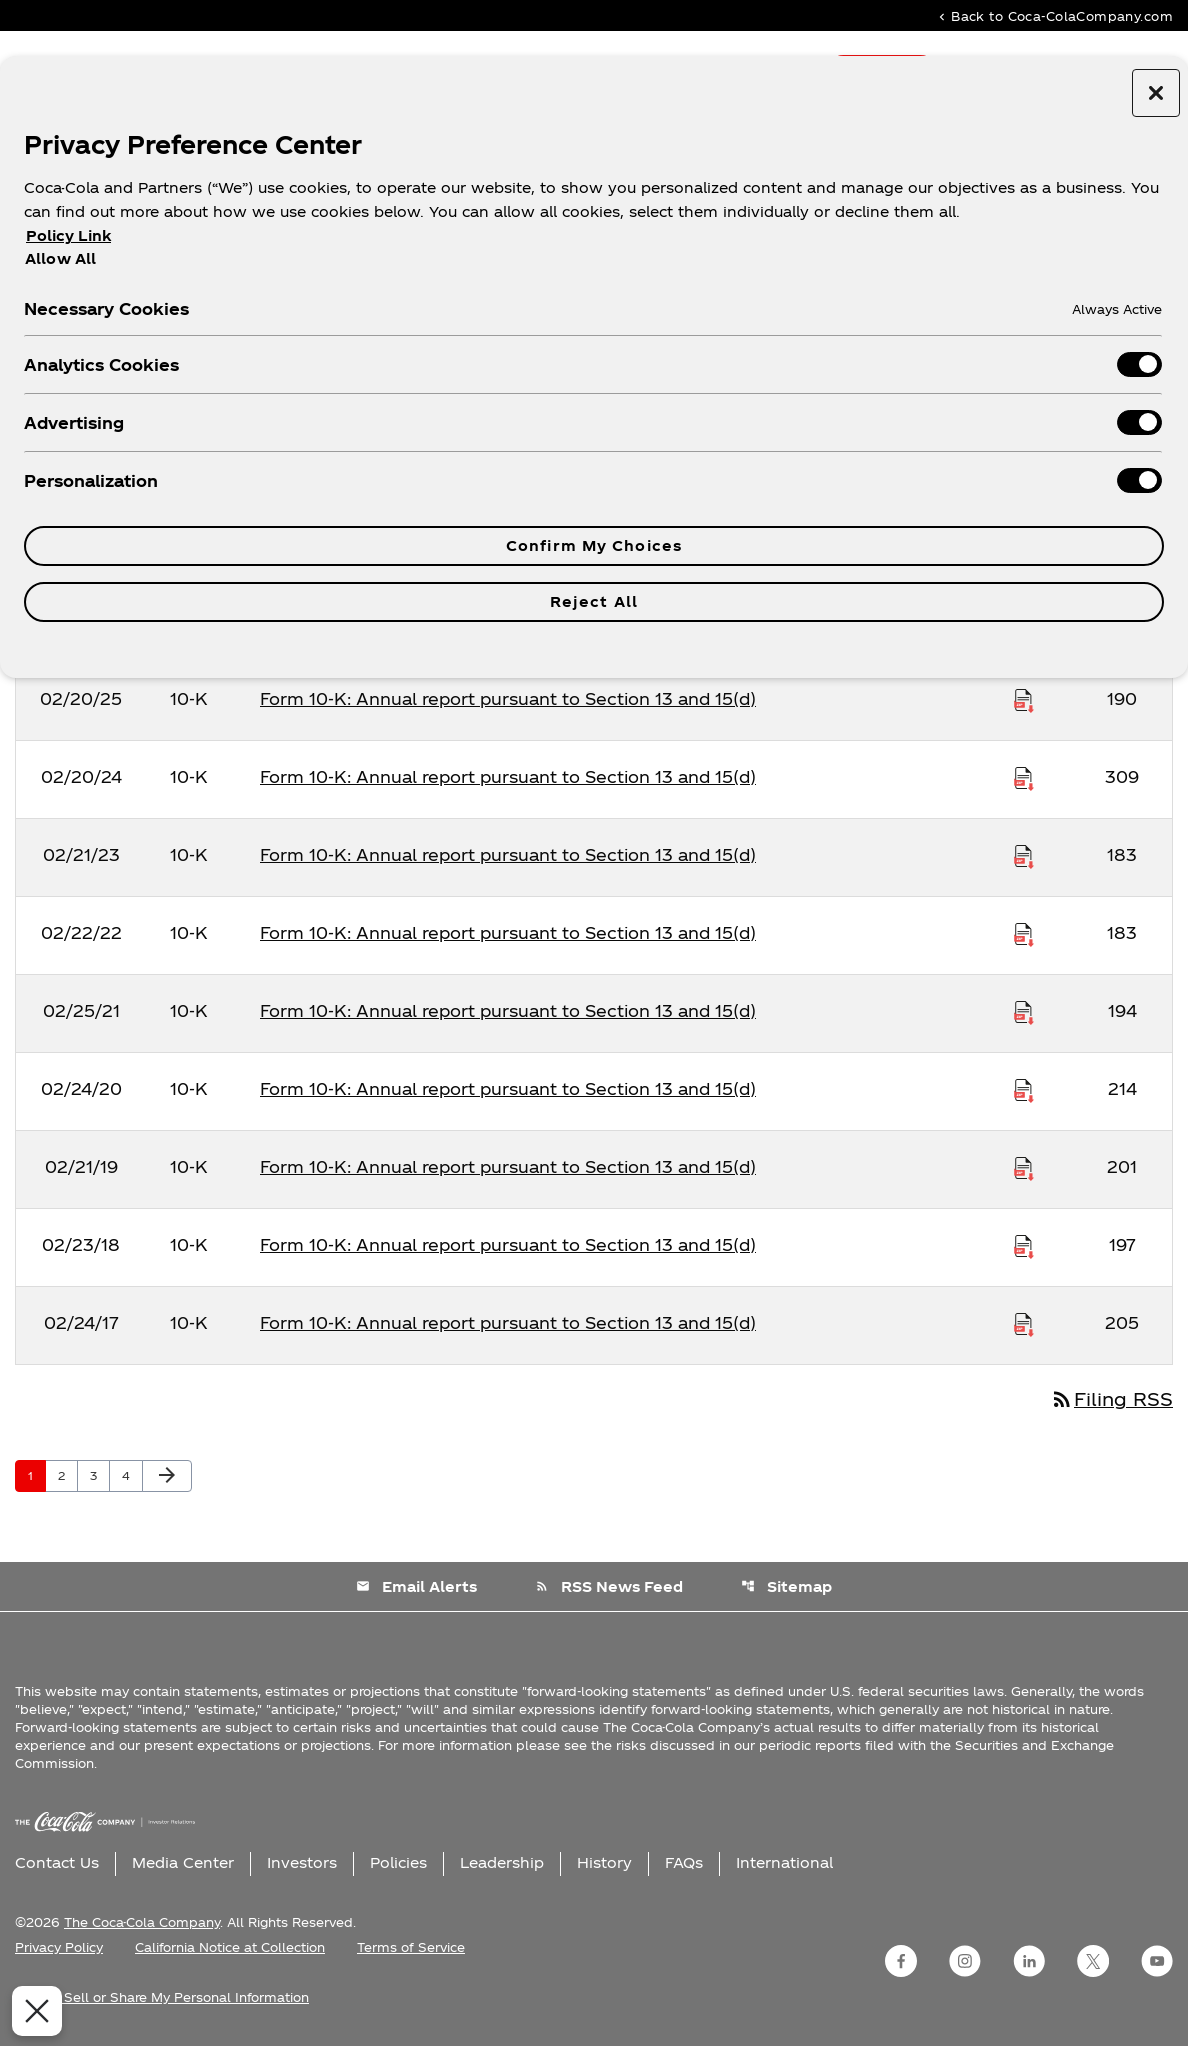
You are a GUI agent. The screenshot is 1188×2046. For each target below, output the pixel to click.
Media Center (183, 1862)
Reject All (594, 601)
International (784, 1862)
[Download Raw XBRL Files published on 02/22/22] (1024, 933)
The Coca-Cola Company (142, 1922)
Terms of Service (411, 1947)
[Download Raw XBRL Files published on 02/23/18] (1024, 1245)
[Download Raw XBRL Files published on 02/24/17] (1024, 1323)
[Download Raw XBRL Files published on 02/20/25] (1024, 699)
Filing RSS (1111, 1398)
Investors (302, 1862)
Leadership (502, 1862)
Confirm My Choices (594, 545)
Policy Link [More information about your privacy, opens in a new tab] (68, 235)
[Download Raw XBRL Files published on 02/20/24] (1024, 777)
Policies (398, 1862)
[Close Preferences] (32, 2011)
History (604, 1862)
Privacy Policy (59, 1947)
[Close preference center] (1156, 93)
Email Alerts (416, 1586)
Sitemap (786, 1586)
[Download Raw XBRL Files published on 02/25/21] (1024, 1011)
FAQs (684, 1862)
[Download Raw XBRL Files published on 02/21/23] (1024, 855)
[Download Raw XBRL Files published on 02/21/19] (1024, 1167)
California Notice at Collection (230, 1947)
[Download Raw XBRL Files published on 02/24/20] (1024, 1089)
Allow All (60, 258)
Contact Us (57, 1862)
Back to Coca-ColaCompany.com (1054, 15)
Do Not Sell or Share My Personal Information (162, 1997)
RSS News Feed (609, 1586)
